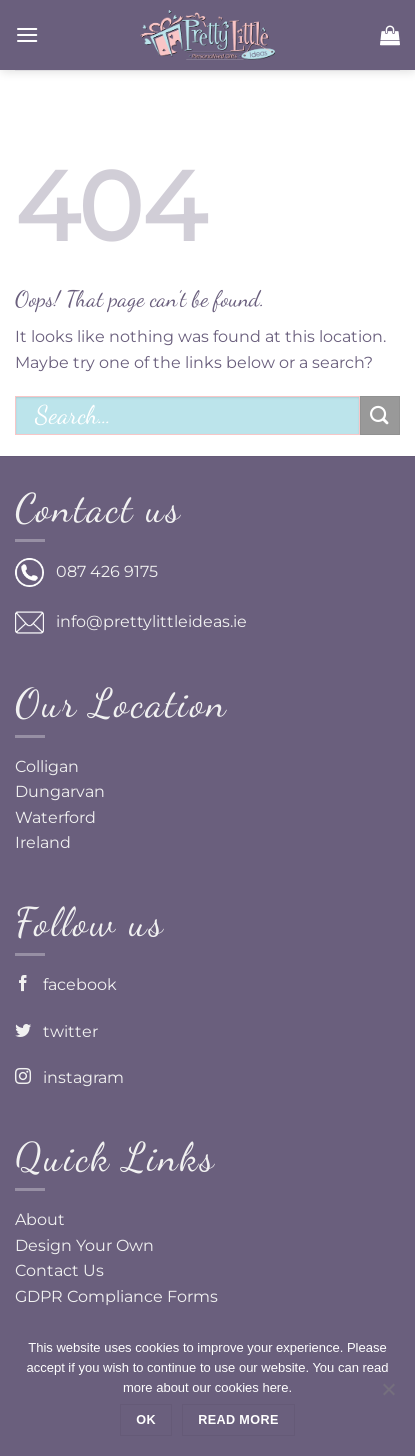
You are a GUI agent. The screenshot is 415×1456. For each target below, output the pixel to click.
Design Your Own (84, 1245)
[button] (27, 34)
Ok (146, 1420)
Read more (238, 1420)
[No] (388, 1395)
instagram (69, 1077)
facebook (66, 984)
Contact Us (59, 1270)
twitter (56, 1031)
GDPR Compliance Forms (116, 1296)
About (40, 1219)
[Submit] (380, 415)
